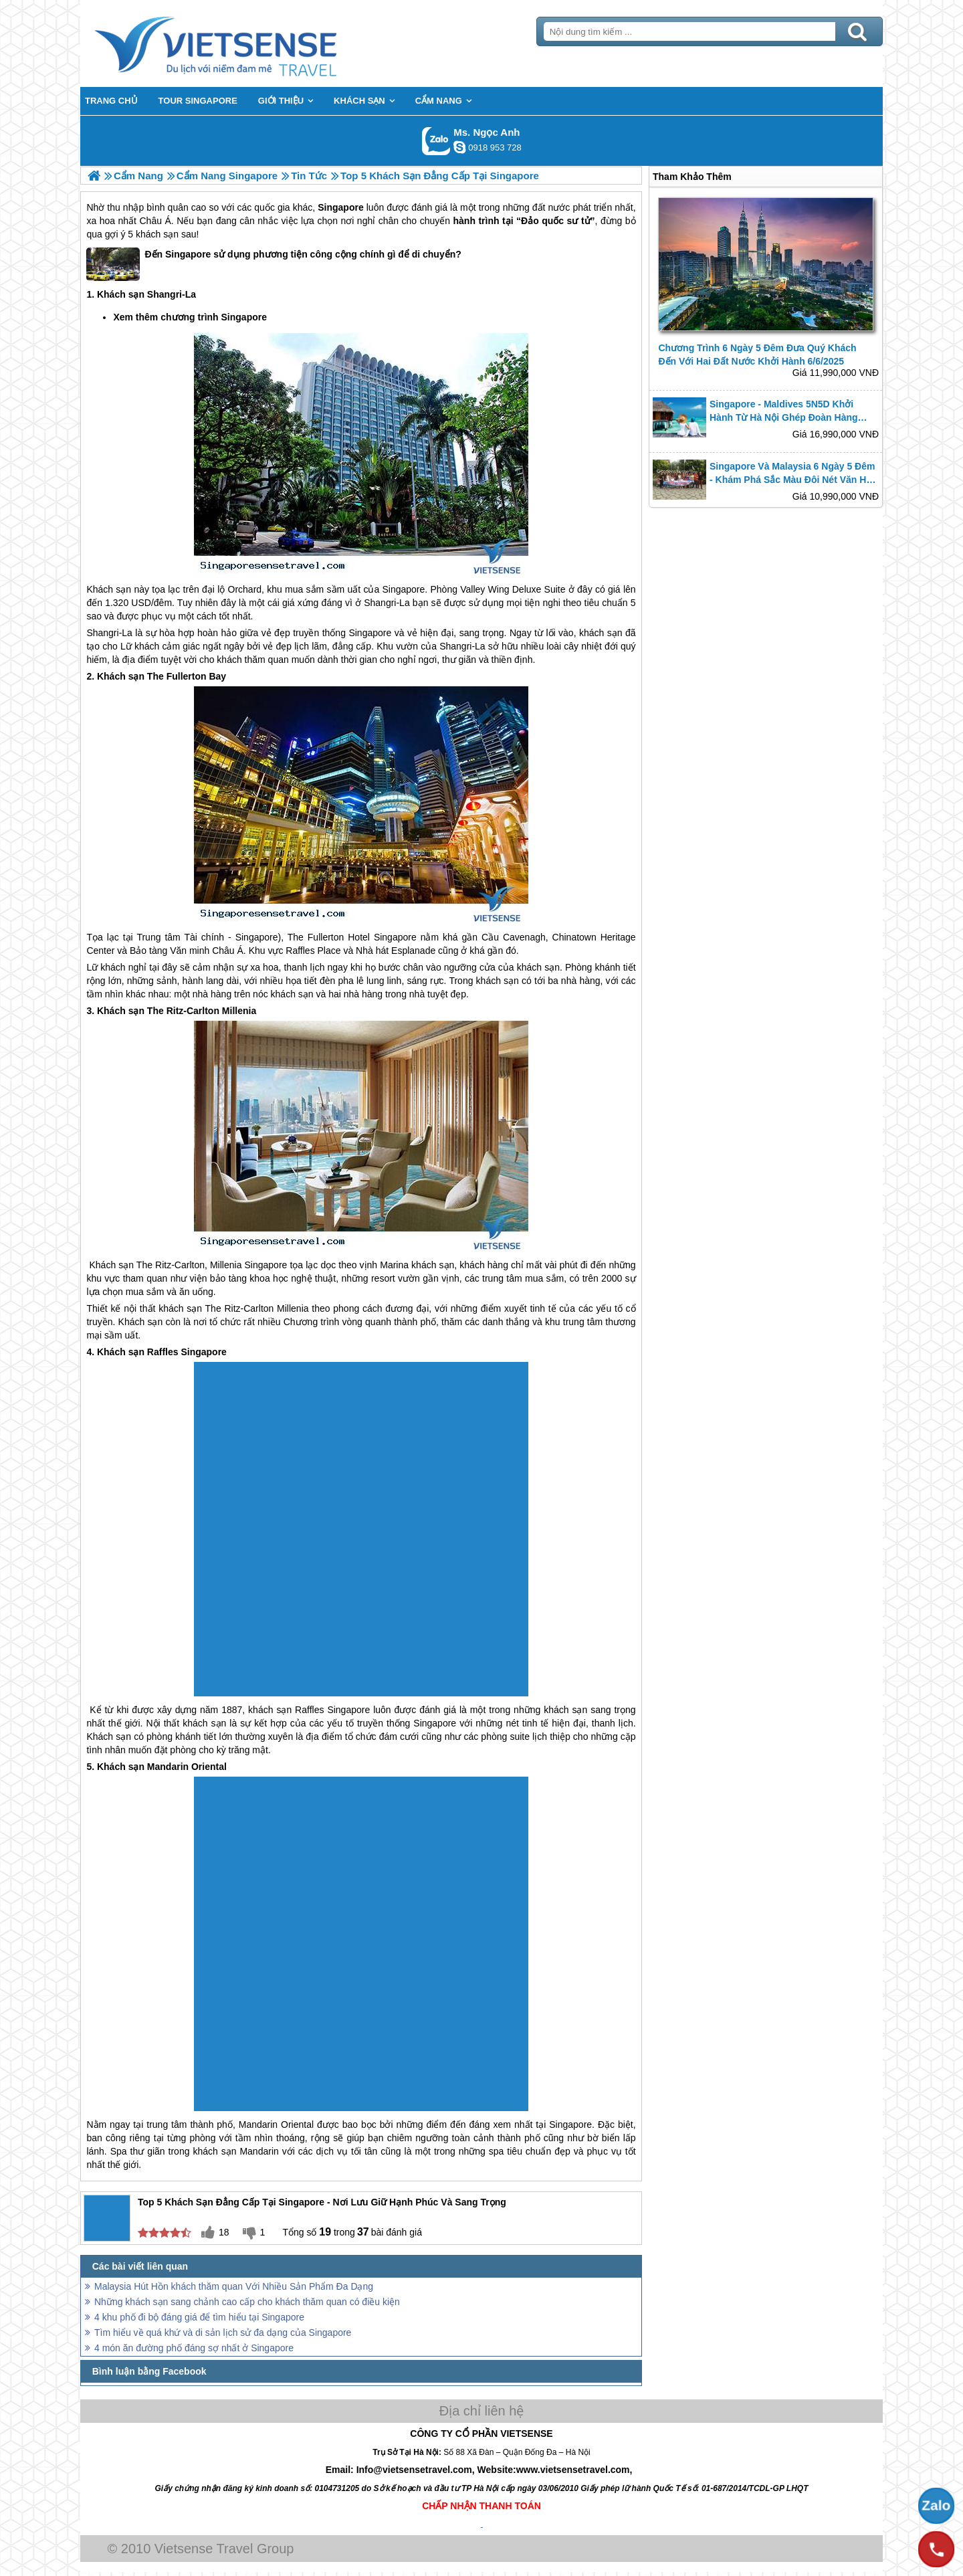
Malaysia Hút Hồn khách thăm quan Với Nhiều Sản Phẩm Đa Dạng (233, 2286)
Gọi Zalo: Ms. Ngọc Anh (436, 141)
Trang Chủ (248, 43)
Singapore (340, 207)
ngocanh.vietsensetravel (459, 147)
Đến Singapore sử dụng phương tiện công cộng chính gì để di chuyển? (273, 264)
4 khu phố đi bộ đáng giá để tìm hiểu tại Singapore (199, 2317)
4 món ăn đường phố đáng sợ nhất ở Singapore (194, 2348)
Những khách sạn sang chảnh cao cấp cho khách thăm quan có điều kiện (247, 2301)
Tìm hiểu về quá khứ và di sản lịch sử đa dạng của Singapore (222, 2332)
